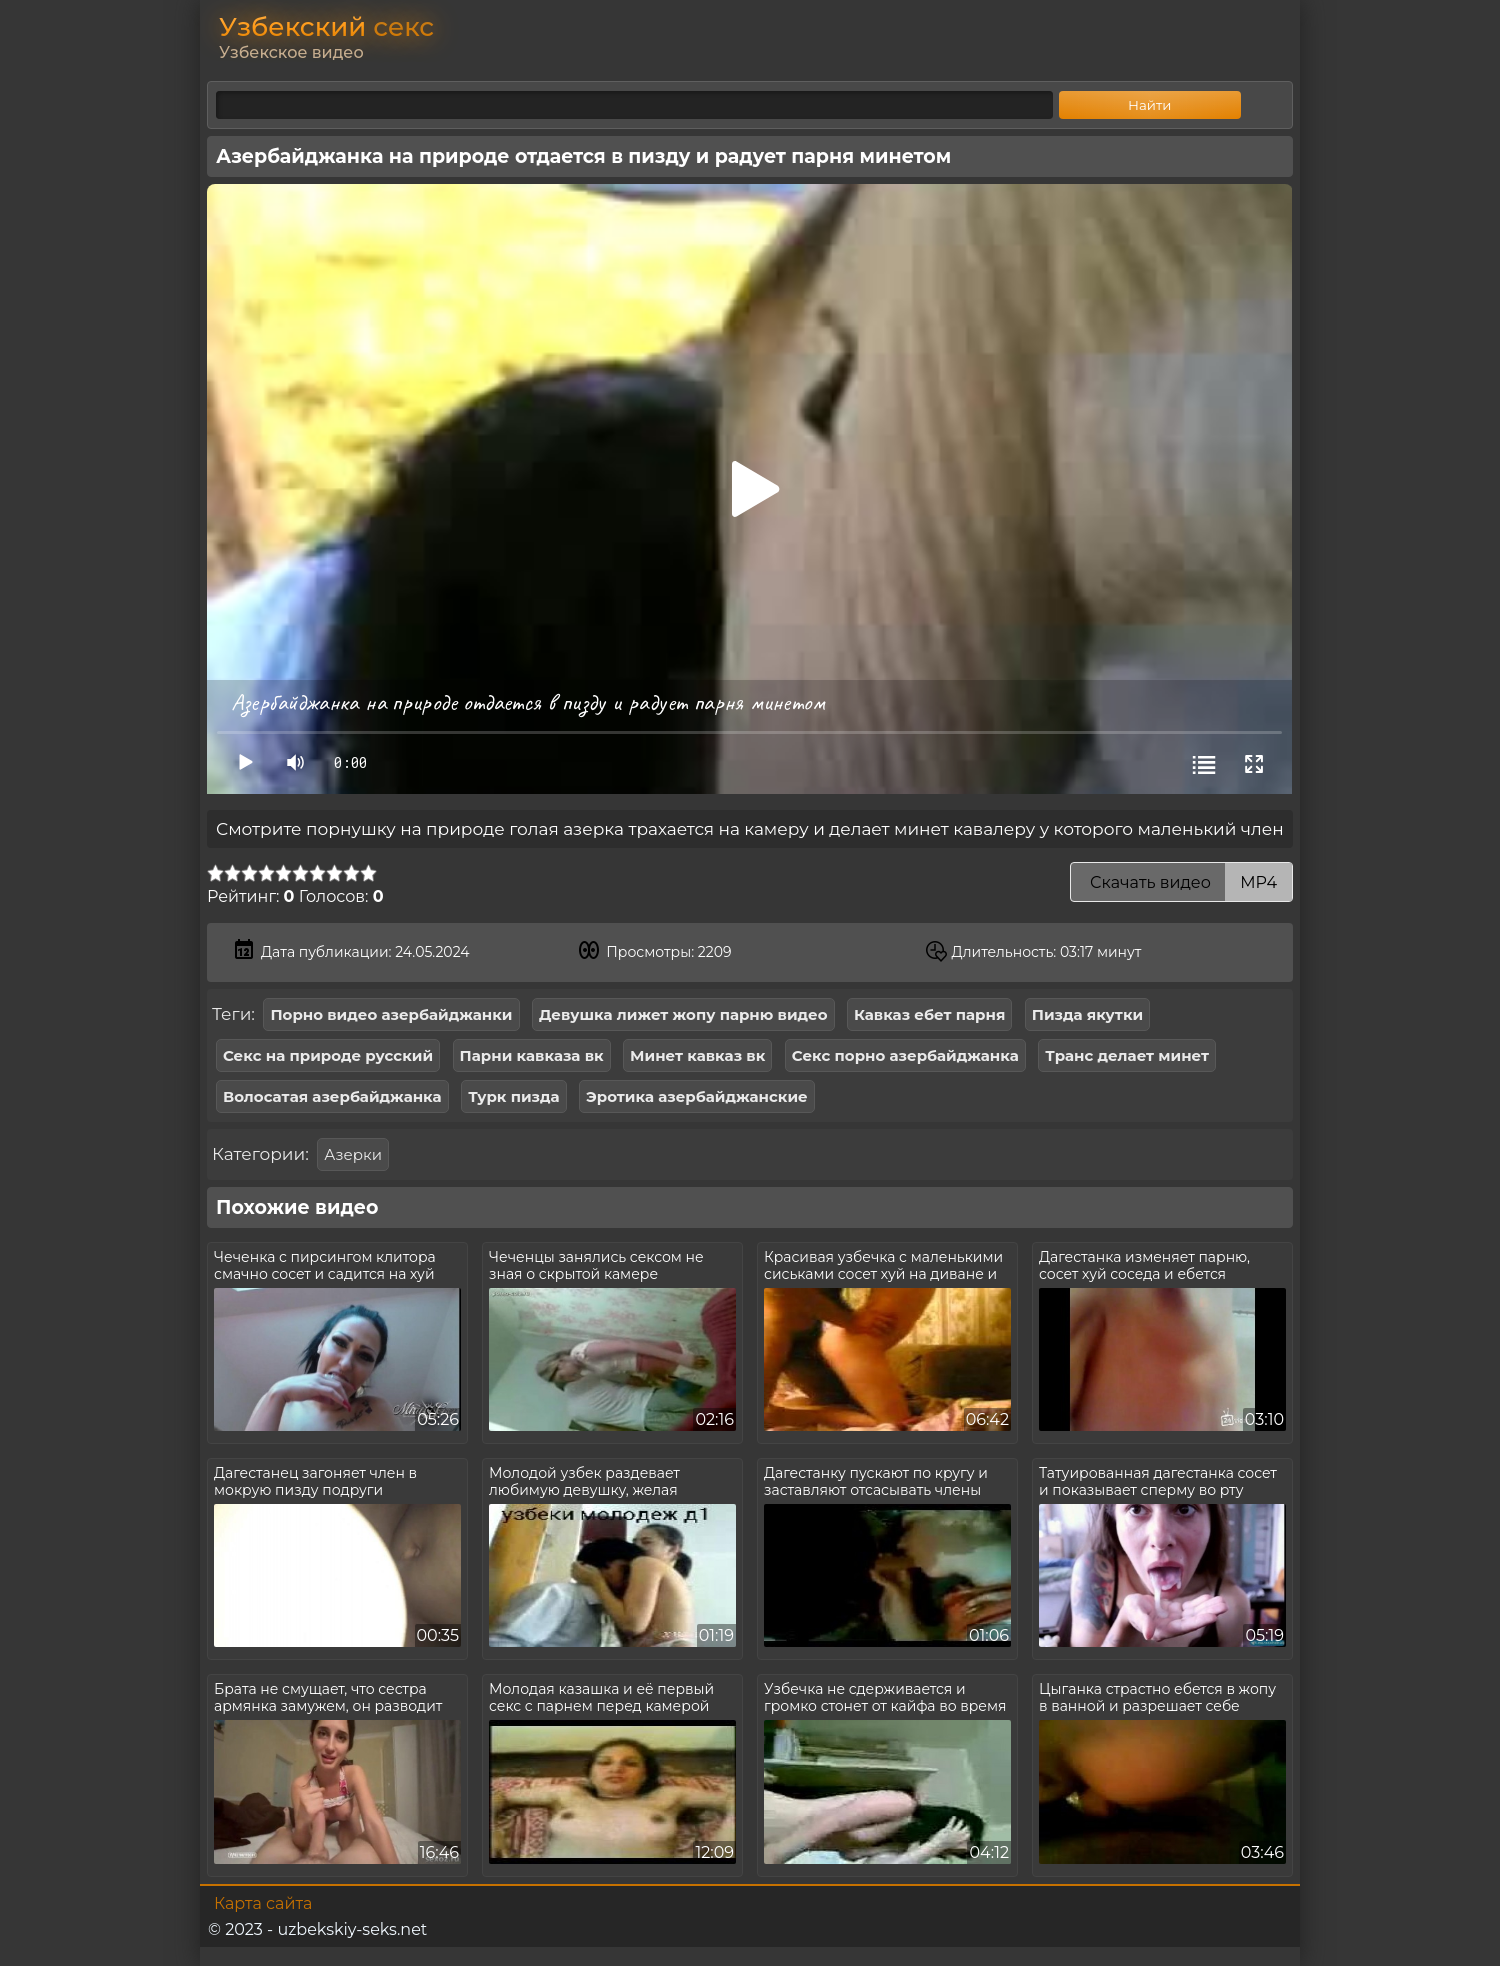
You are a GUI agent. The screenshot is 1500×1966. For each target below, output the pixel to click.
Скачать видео (1181, 882)
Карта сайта (263, 1903)
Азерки (353, 1154)
